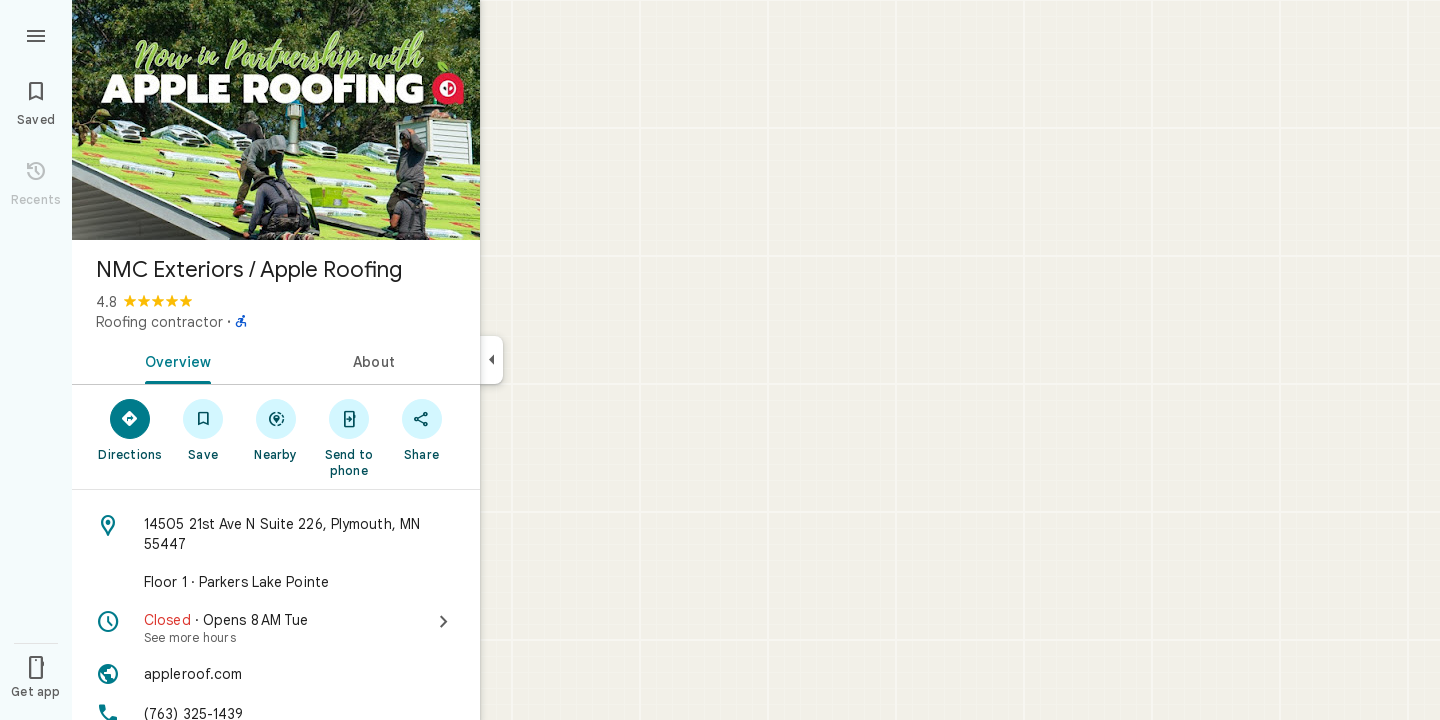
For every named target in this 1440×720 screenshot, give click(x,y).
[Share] (421, 429)
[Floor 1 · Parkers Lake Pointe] (276, 582)
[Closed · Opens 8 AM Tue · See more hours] (276, 628)
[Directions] (130, 429)
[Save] (203, 429)
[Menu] (36, 34)
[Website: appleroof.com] (276, 674)
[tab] (174, 360)
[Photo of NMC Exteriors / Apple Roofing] (276, 120)
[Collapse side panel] (491, 360)
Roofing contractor (159, 322)
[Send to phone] (348, 437)
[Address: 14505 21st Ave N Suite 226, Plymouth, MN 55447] (276, 534)
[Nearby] (276, 429)
